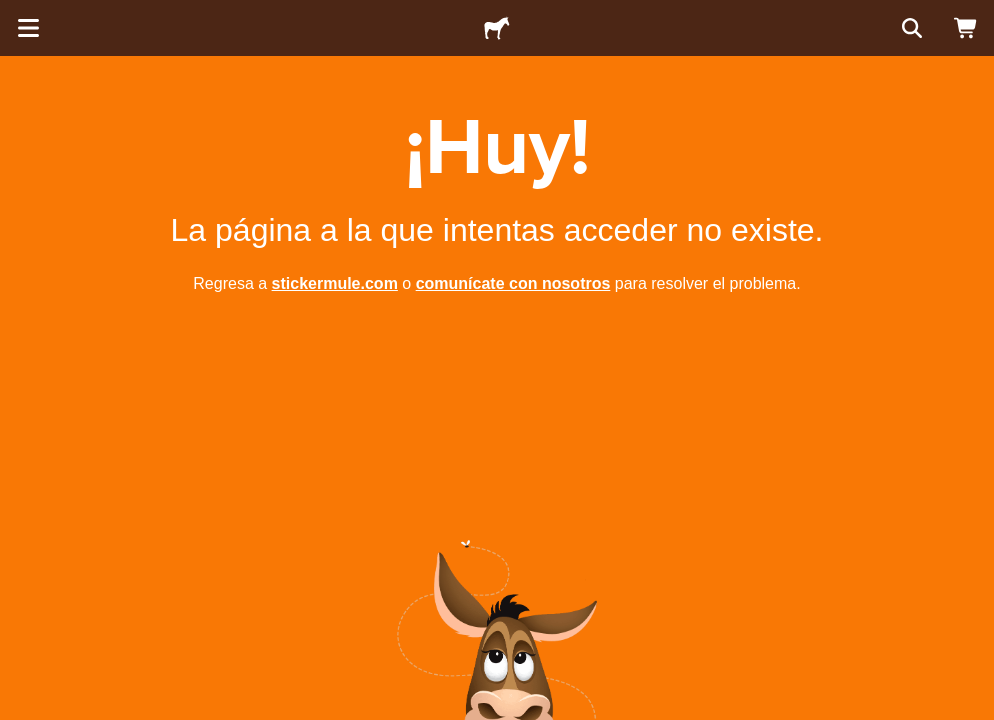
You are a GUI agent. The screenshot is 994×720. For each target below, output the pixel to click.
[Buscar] (910, 28)
